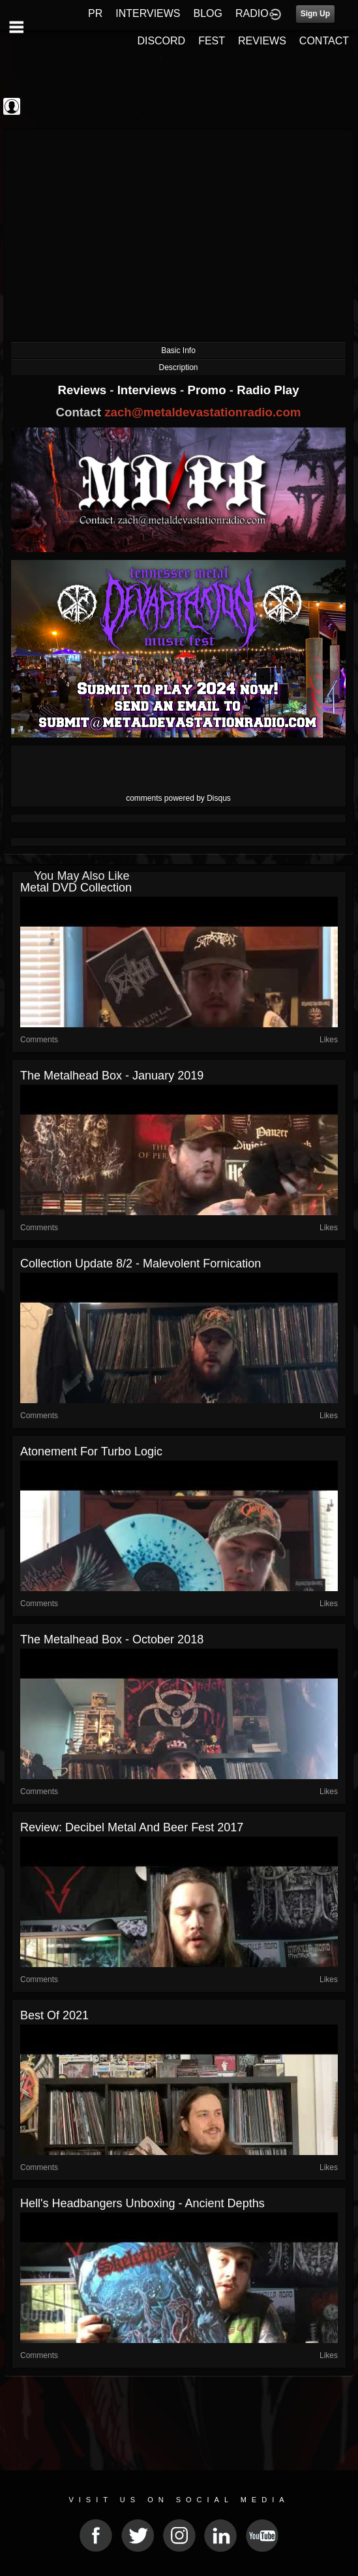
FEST (211, 40)
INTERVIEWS (147, 13)
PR (95, 13)
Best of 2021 (54, 2015)
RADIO (252, 13)
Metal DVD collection (76, 887)
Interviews (148, 390)
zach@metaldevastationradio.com (202, 412)
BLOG (208, 13)
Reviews (83, 390)
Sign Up (315, 13)
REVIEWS (262, 40)
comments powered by (178, 798)
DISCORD (161, 40)
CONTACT (324, 40)
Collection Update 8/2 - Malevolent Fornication (140, 1263)
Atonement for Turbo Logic (91, 1451)
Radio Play (268, 390)
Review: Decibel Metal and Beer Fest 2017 (131, 1827)
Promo (209, 390)
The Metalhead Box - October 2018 (111, 1639)
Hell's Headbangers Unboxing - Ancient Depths (142, 2203)
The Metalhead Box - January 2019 (111, 1075)
